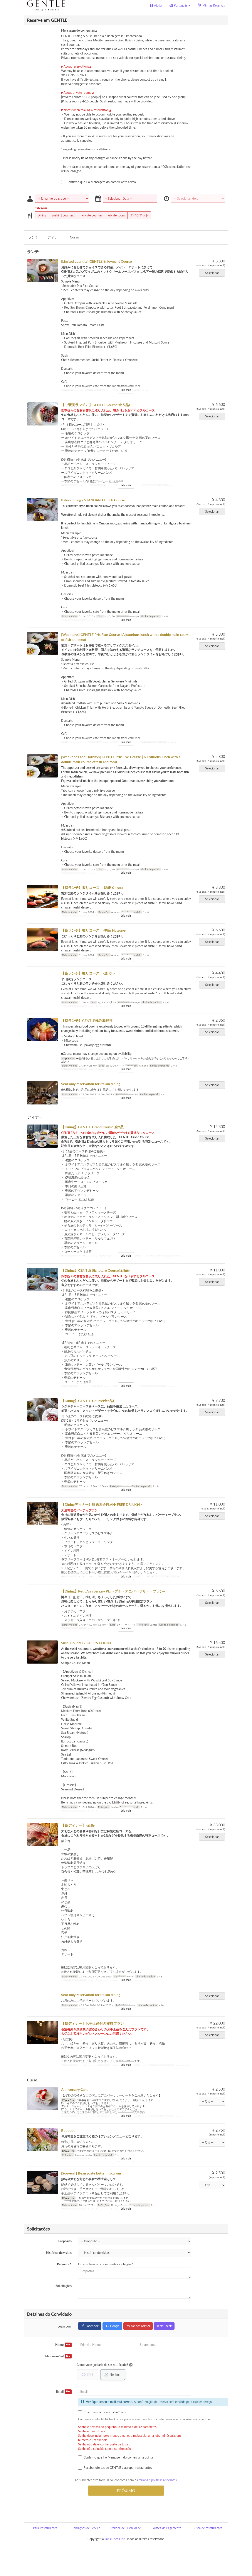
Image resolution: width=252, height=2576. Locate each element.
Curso (74, 237)
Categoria (41, 208)
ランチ (33, 237)
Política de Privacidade (126, 2528)
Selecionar (213, 273)
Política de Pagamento (166, 2528)
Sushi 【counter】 (62, 215)
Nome (63, 2345)
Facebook (90, 2326)
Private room (115, 215)
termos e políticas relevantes (158, 2480)
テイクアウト (137, 215)
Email (64, 2391)
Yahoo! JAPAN (138, 2326)
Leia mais (126, 389)
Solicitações (63, 2286)
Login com (65, 2326)
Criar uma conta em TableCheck (102, 2412)
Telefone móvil (58, 2356)
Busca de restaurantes (207, 2528)
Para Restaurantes (45, 2528)
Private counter (90, 215)
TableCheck (164, 2326)
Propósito (65, 2241)
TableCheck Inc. (115, 2539)
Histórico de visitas (59, 2252)
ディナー (54, 237)
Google (112, 2326)
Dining (40, 215)
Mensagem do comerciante (79, 30)
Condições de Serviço (86, 2528)
